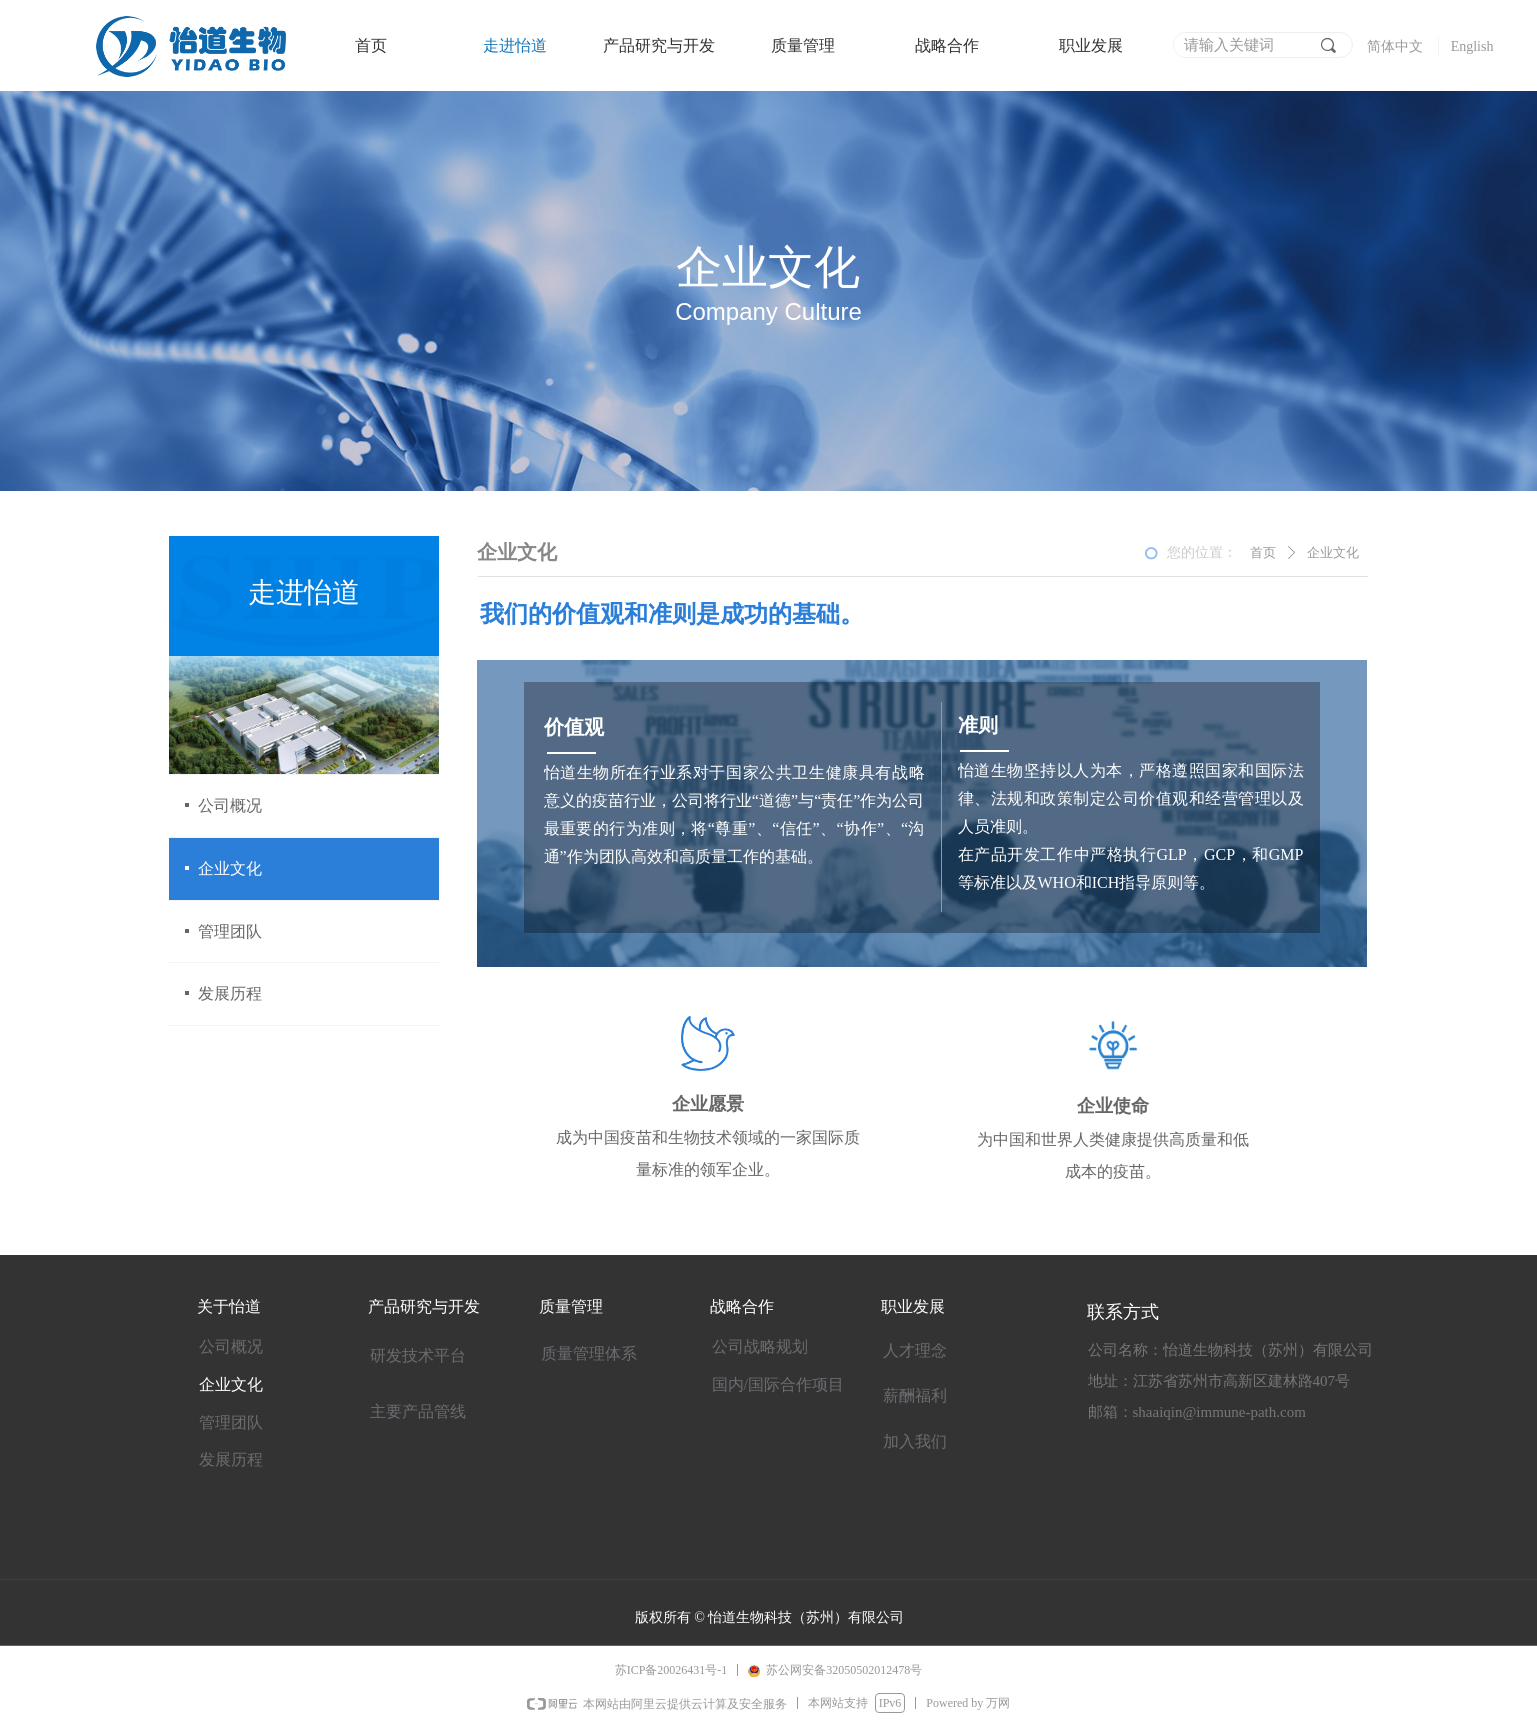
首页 (1263, 552)
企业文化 (1333, 552)
